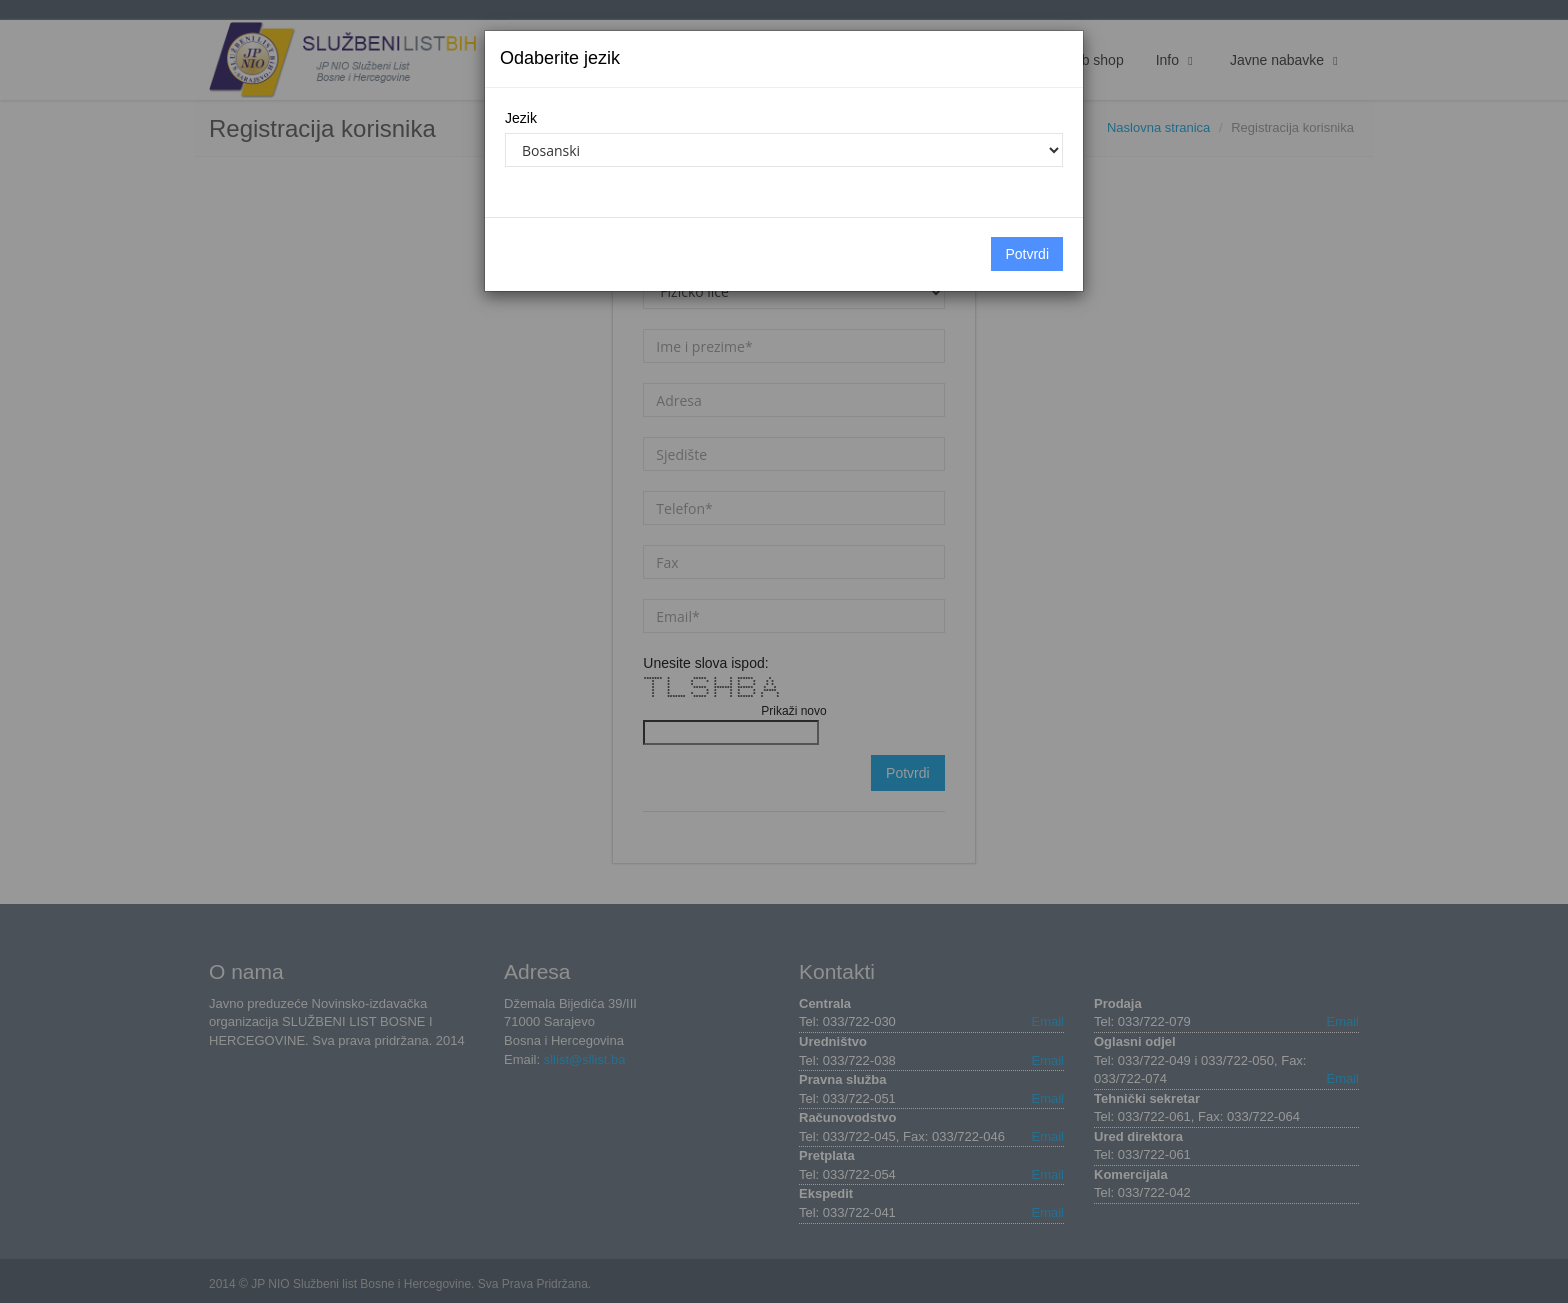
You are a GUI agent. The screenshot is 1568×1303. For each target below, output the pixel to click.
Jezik (521, 118)
